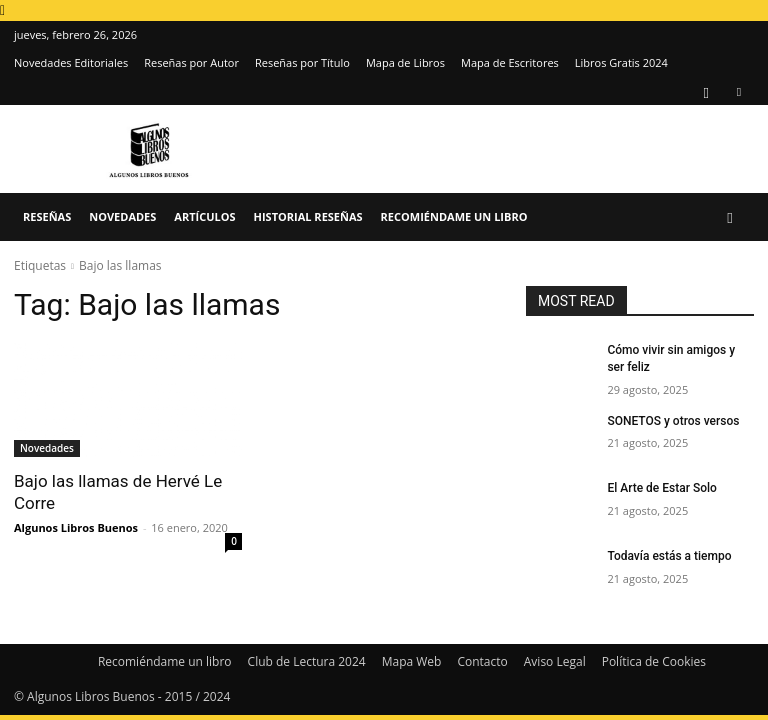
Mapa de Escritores (510, 62)
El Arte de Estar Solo (661, 488)
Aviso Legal (555, 661)
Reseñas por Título (302, 62)
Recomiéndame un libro (454, 216)
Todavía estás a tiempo (669, 556)
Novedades (122, 216)
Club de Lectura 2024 (307, 661)
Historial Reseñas (308, 216)
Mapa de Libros (405, 62)
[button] (730, 217)
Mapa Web (412, 661)
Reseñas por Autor (191, 62)
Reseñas (47, 216)
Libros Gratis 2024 (621, 62)
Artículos (204, 216)
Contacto (482, 661)
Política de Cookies (654, 661)
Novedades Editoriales (71, 62)
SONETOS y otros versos (673, 421)
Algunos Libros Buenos (76, 527)
